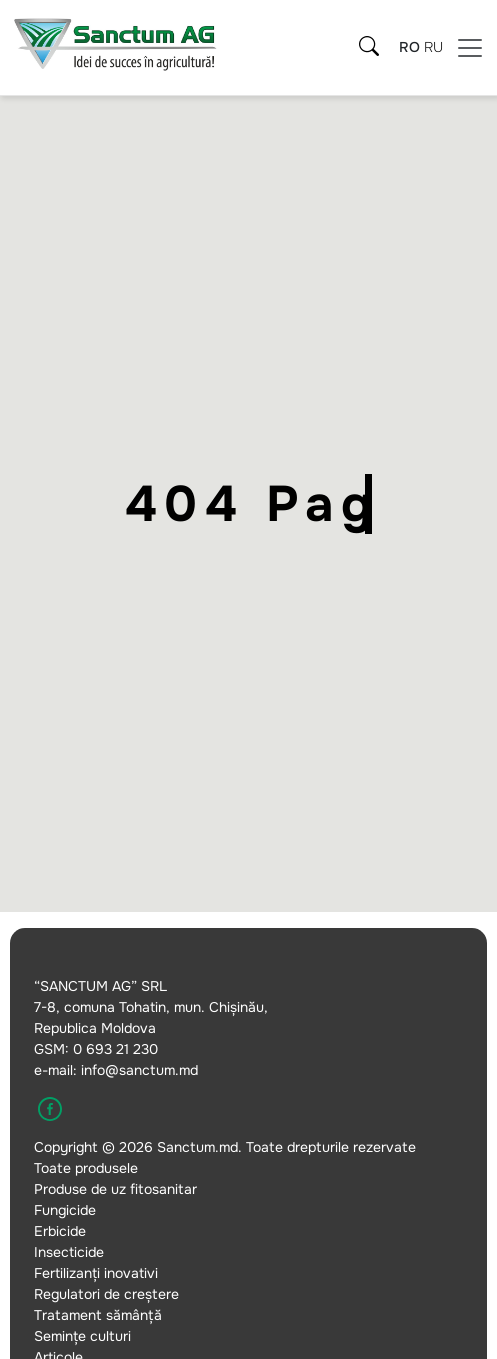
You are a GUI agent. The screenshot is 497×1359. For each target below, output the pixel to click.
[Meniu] (470, 48)
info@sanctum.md (139, 1070)
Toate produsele (86, 1168)
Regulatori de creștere (106, 1294)
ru (433, 47)
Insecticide (69, 1252)
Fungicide (65, 1210)
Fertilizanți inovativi (96, 1273)
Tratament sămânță (98, 1315)
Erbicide (60, 1231)
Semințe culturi (82, 1336)
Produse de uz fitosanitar (115, 1189)
